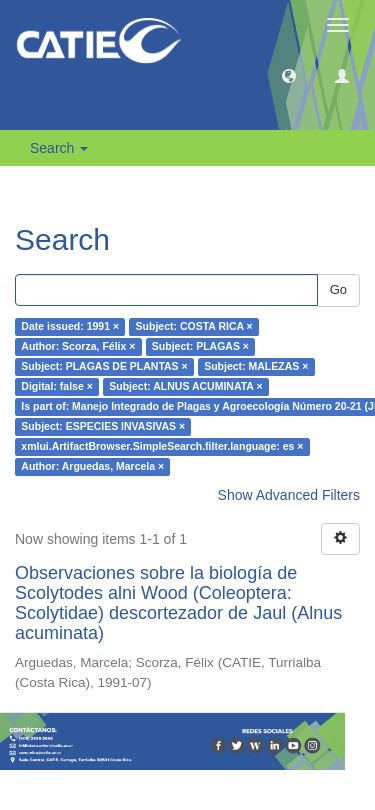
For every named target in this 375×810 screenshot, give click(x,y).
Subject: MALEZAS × (256, 367)
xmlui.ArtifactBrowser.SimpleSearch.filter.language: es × (162, 447)
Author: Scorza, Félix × (78, 347)
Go (338, 289)
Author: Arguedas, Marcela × (92, 467)
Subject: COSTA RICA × (194, 327)
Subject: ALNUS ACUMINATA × (185, 387)
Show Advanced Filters (289, 495)
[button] (289, 75)
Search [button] (59, 148)
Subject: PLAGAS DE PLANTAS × (104, 367)
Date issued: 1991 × (70, 327)
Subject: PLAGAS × (200, 347)
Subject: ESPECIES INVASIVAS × (103, 427)
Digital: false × (56, 387)
